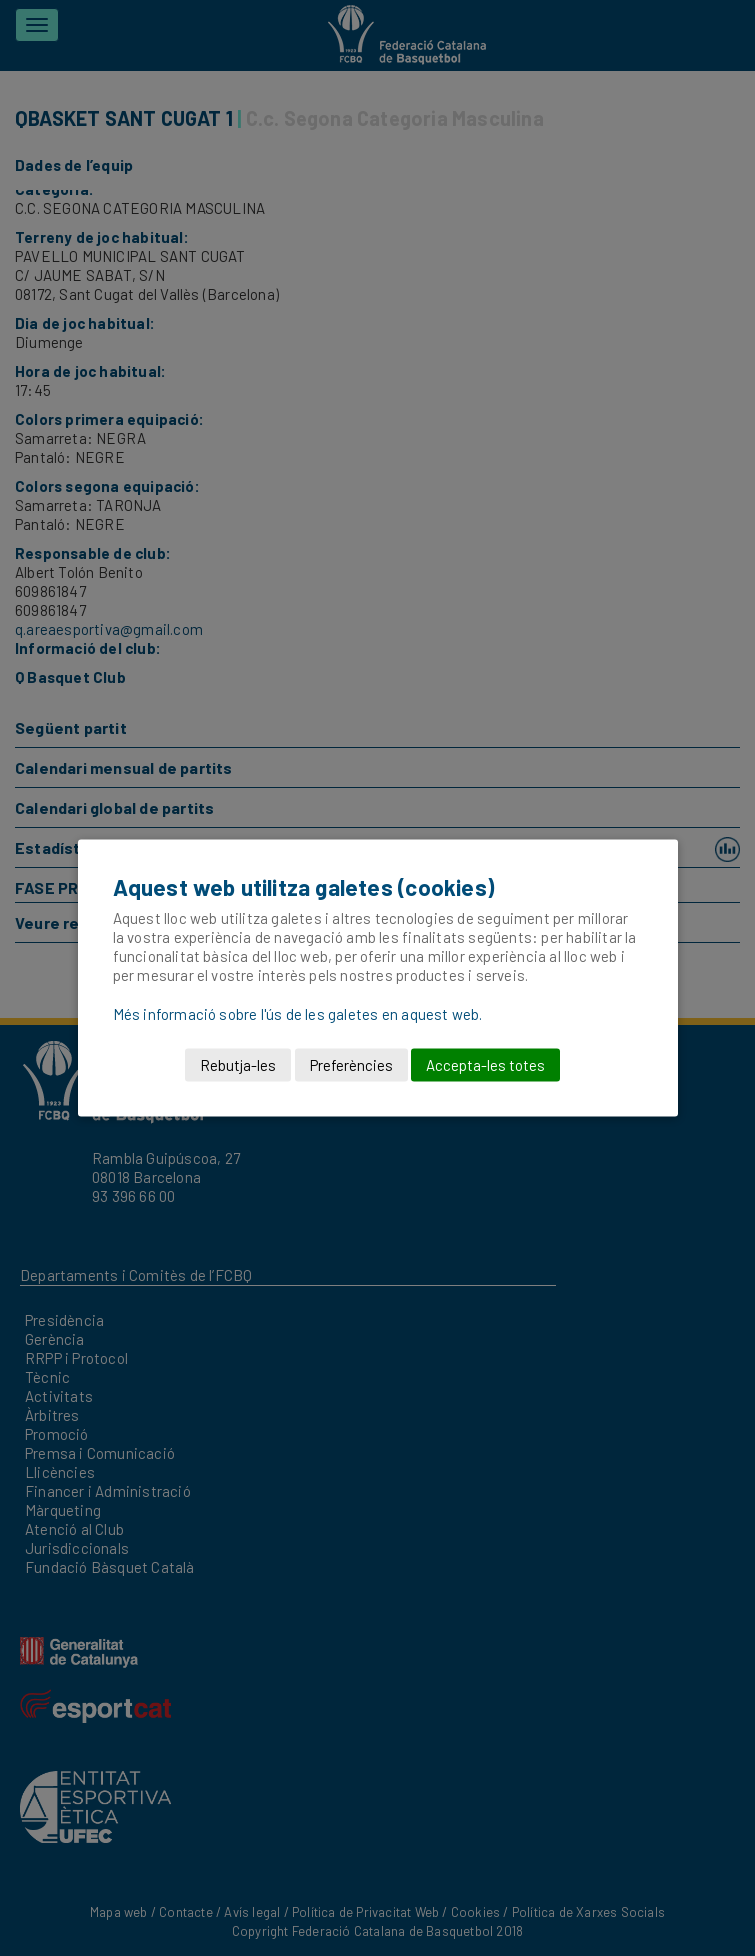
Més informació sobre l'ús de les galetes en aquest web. (298, 1014)
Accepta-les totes (485, 1065)
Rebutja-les (238, 1065)
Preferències (351, 1065)
